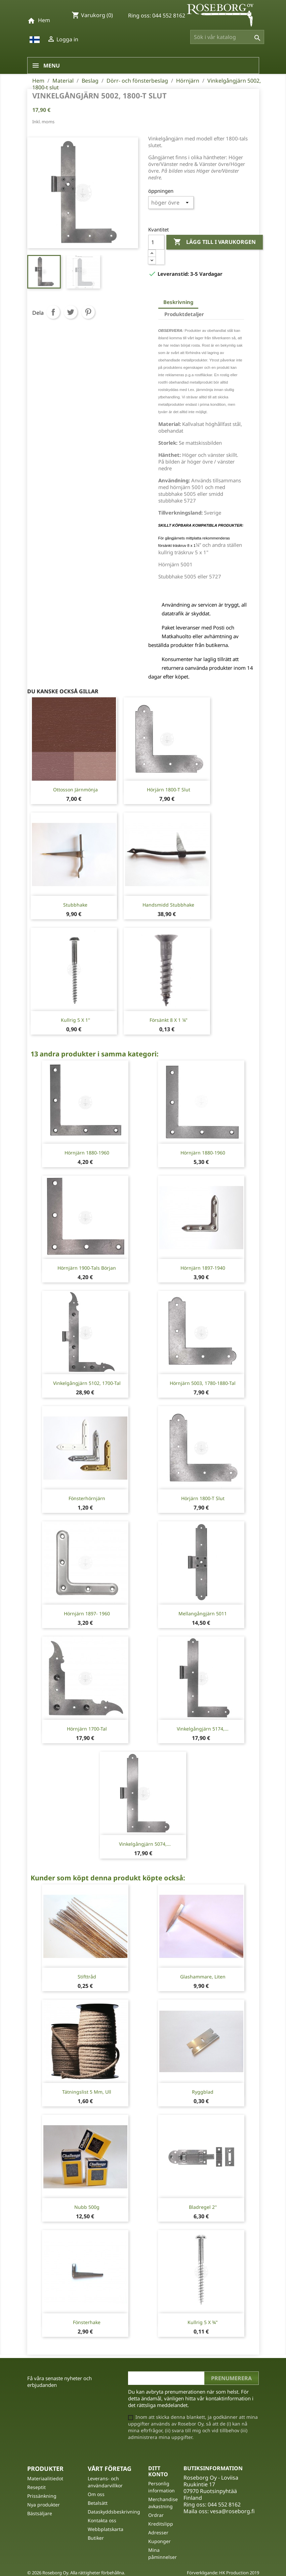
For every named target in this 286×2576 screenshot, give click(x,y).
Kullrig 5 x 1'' (75, 1020)
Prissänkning (41, 2496)
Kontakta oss (102, 2520)
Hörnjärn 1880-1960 (87, 1152)
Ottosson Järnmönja (75, 789)
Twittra (70, 312)
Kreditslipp (160, 2524)
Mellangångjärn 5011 (202, 1613)
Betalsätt (98, 2503)
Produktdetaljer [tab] (184, 314)
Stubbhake (75, 905)
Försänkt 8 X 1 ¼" (169, 1020)
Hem (44, 20)
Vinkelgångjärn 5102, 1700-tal (87, 1383)
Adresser (158, 2532)
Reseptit (36, 2487)
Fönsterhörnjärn (87, 1498)
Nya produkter (43, 2504)
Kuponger (159, 2541)
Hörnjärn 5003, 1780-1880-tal (203, 1383)
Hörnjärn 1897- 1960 (87, 1613)
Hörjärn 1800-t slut (168, 789)
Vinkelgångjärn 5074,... (145, 1844)
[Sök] (227, 37)
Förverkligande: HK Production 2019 (223, 2573)
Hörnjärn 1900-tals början (86, 1268)
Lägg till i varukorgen (214, 242)
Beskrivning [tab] (178, 302)
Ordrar (156, 2515)
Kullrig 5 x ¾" (203, 2322)
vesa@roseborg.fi (232, 2511)
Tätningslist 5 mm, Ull (86, 2092)
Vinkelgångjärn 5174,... (203, 1729)
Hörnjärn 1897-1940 (202, 1268)
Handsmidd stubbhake (168, 905)
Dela (53, 312)
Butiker (96, 2538)
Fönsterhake (86, 2322)
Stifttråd (87, 1976)
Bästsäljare (39, 2513)
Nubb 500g (86, 2207)
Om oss (96, 2494)
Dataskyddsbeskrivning (114, 2511)
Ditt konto (158, 2471)
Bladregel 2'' (203, 2207)
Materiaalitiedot (45, 2478)
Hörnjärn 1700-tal (87, 1729)
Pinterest (88, 312)
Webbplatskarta (105, 2529)
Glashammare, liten (203, 1976)
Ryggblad (202, 2092)
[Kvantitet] (156, 242)
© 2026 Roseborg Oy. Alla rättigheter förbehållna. (76, 2573)
